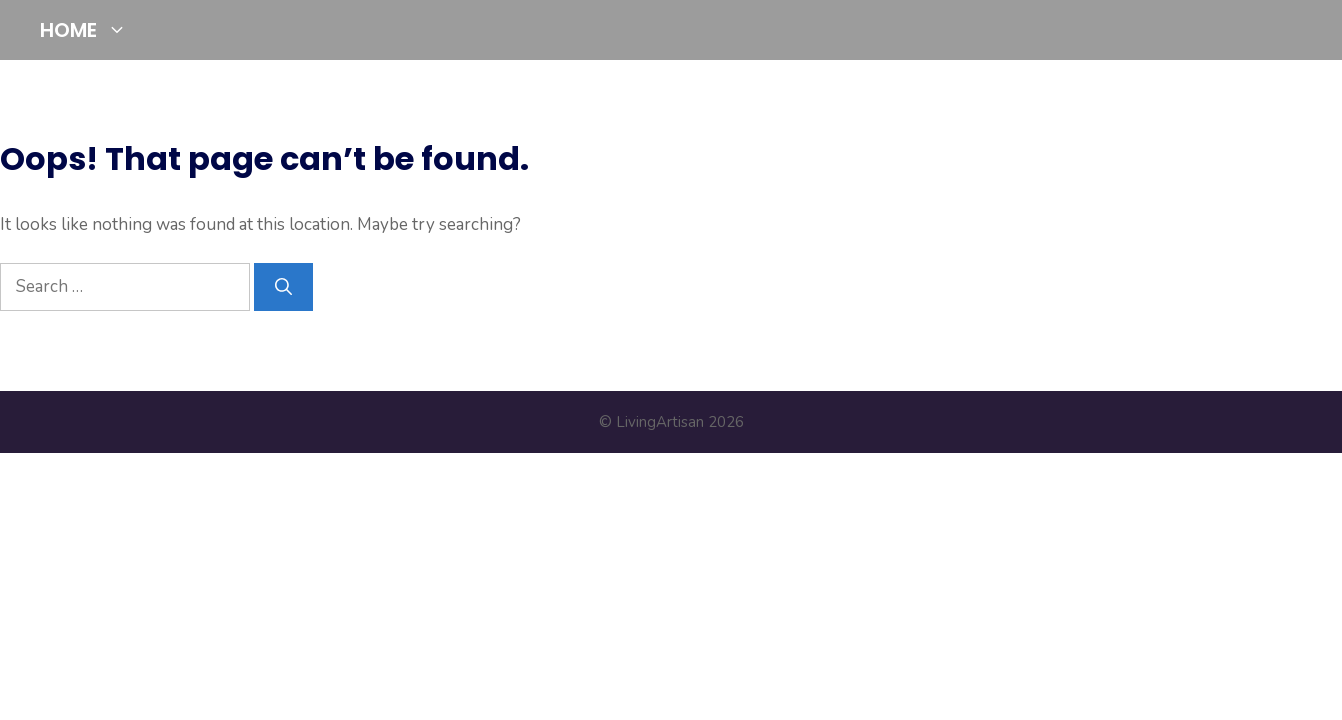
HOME (91, 30)
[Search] (283, 287)
